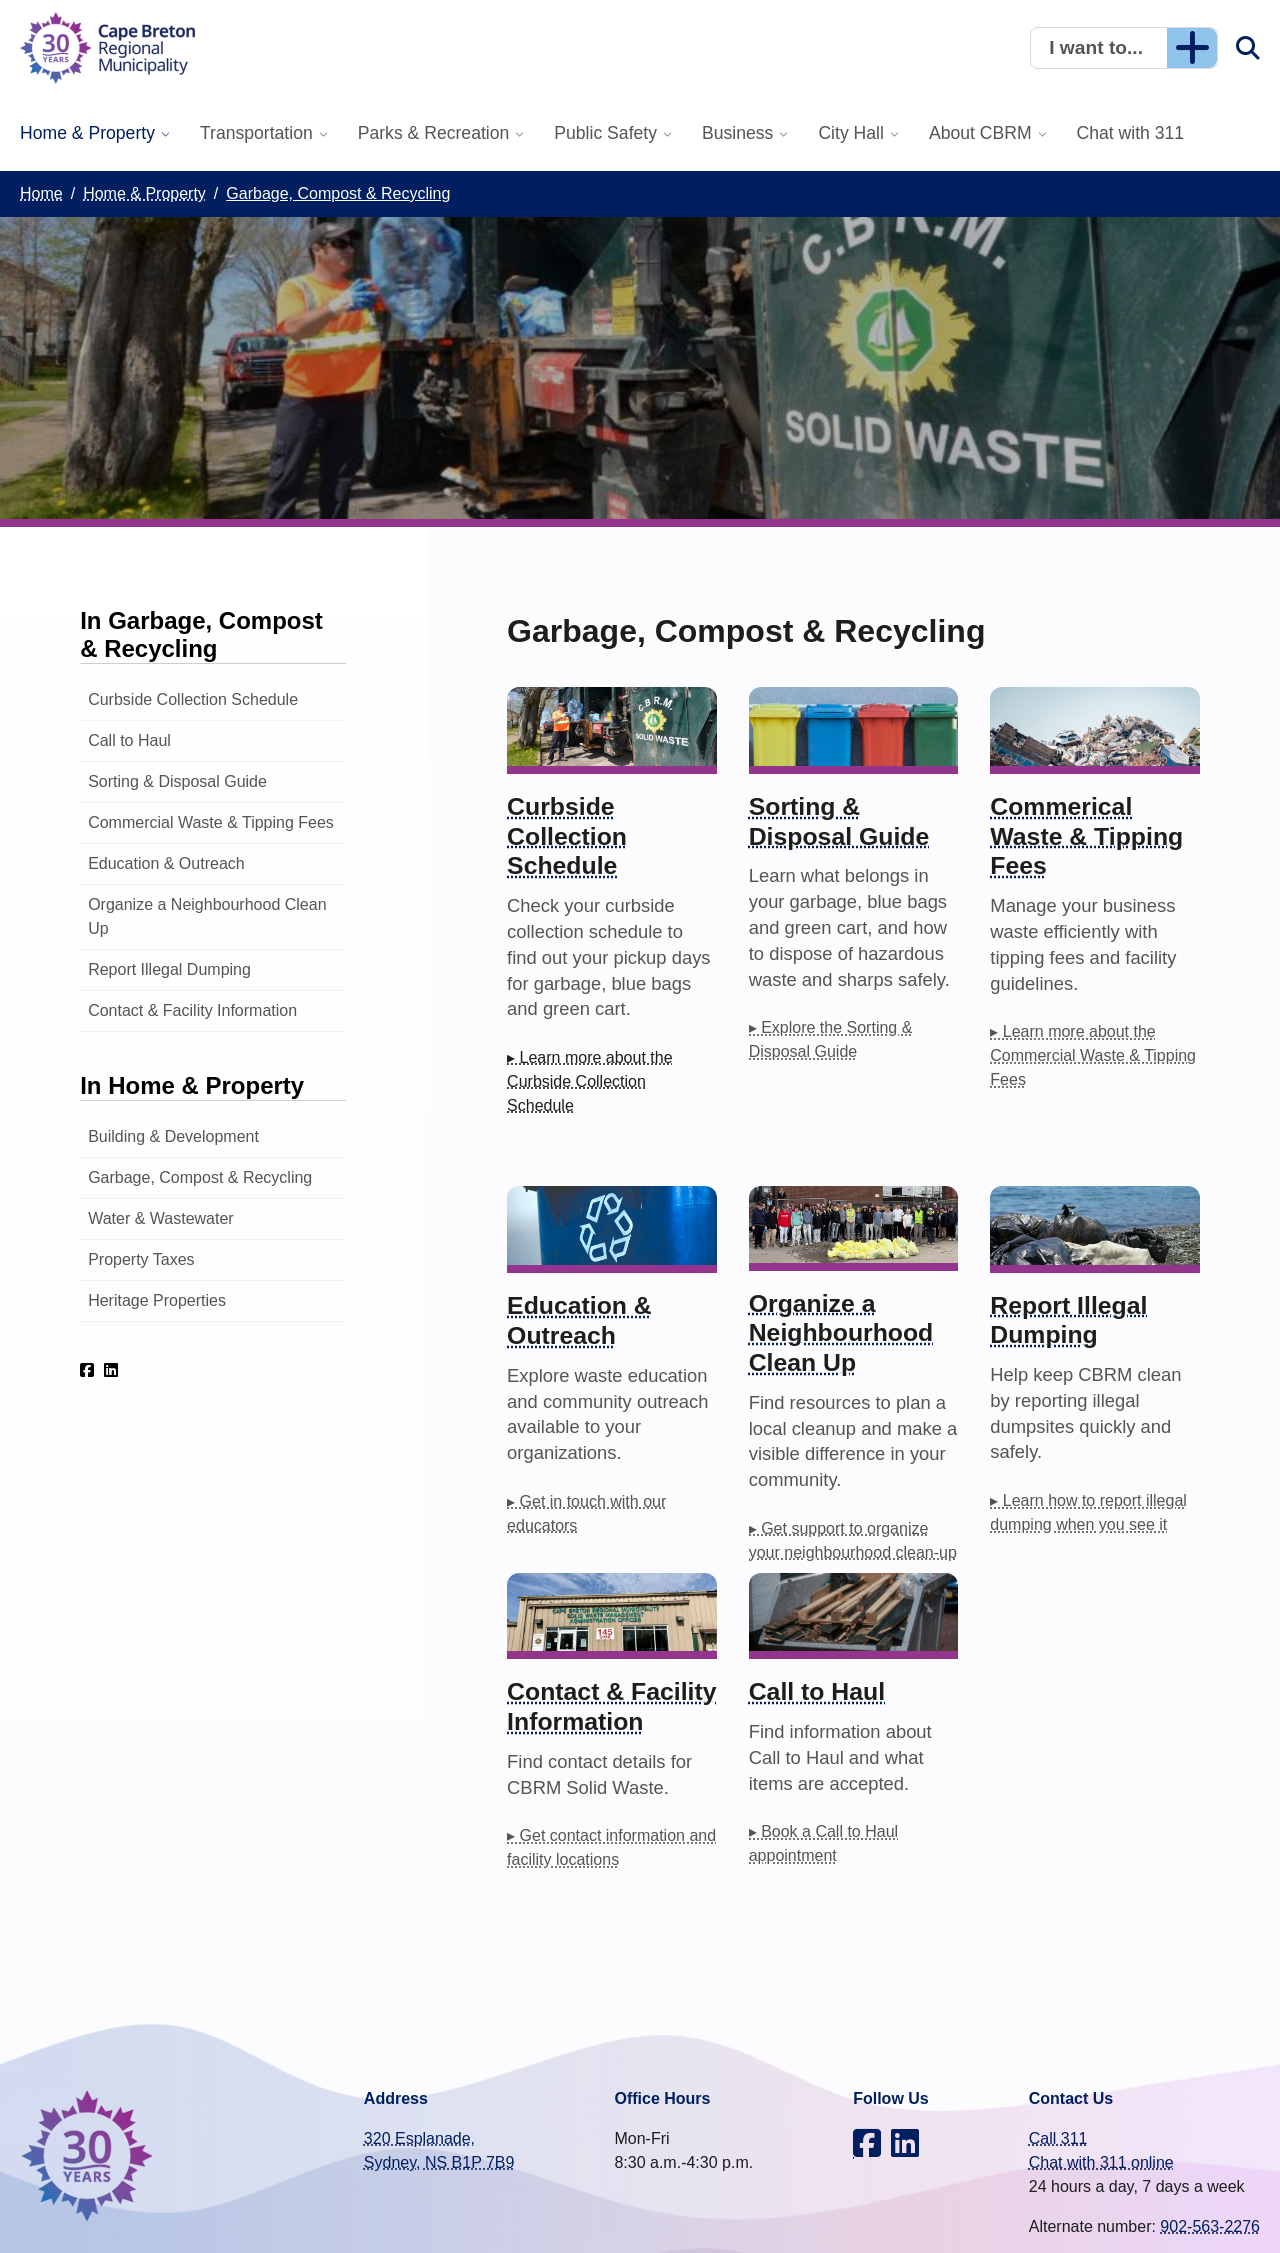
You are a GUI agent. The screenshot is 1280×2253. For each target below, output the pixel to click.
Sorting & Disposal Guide (177, 781)
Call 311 (1058, 2138)
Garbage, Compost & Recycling (200, 1177)
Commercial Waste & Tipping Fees (211, 822)
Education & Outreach (166, 863)
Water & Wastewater (161, 1218)
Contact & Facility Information (192, 1010)
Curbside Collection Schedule (193, 699)
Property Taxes (141, 1259)
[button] (1124, 48)
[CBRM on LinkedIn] (111, 1370)
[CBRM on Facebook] (87, 1370)
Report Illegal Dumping (169, 969)
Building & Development (173, 1136)
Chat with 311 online (1101, 2162)
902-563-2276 (1210, 2226)
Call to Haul (129, 740)
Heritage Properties (157, 1300)
